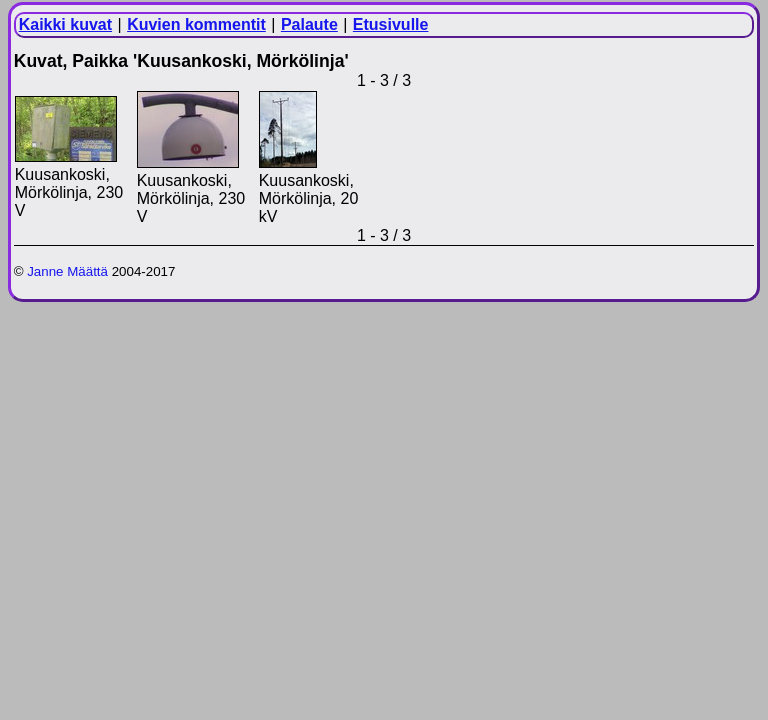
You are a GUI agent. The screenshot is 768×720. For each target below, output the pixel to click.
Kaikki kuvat (65, 24)
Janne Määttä (67, 271)
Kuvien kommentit (196, 24)
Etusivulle (391, 24)
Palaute (309, 24)
